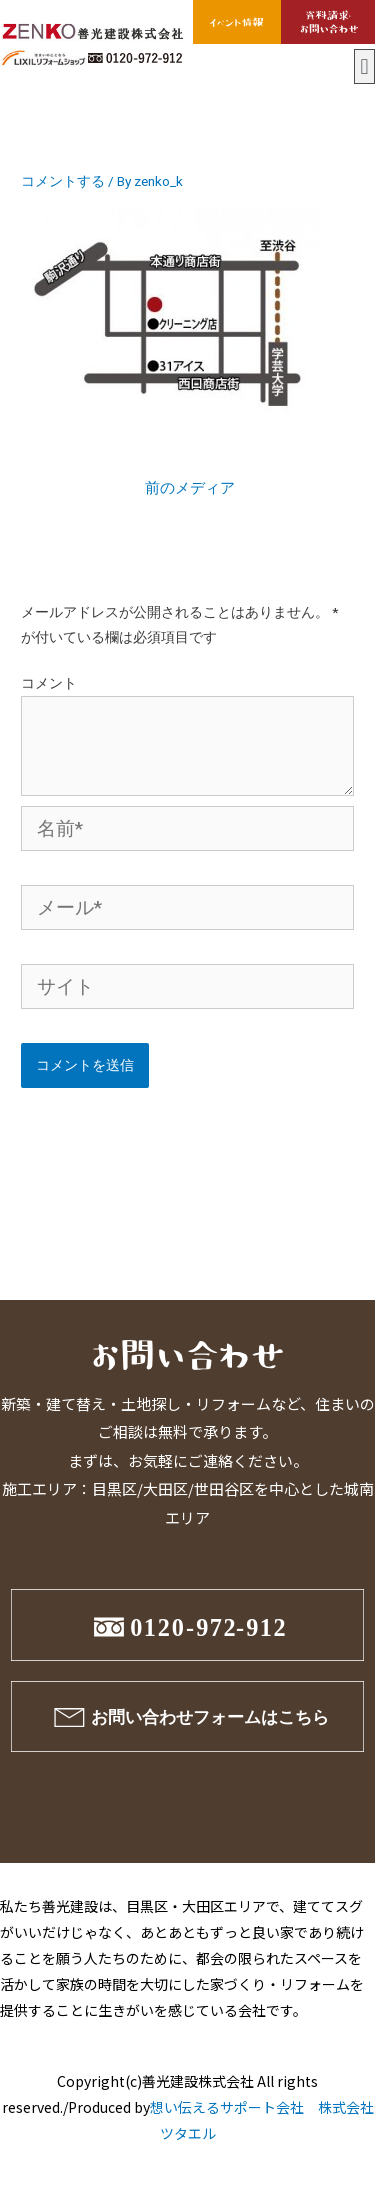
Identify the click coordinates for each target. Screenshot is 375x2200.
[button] (364, 66)
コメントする (63, 181)
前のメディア (190, 488)
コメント (49, 683)
